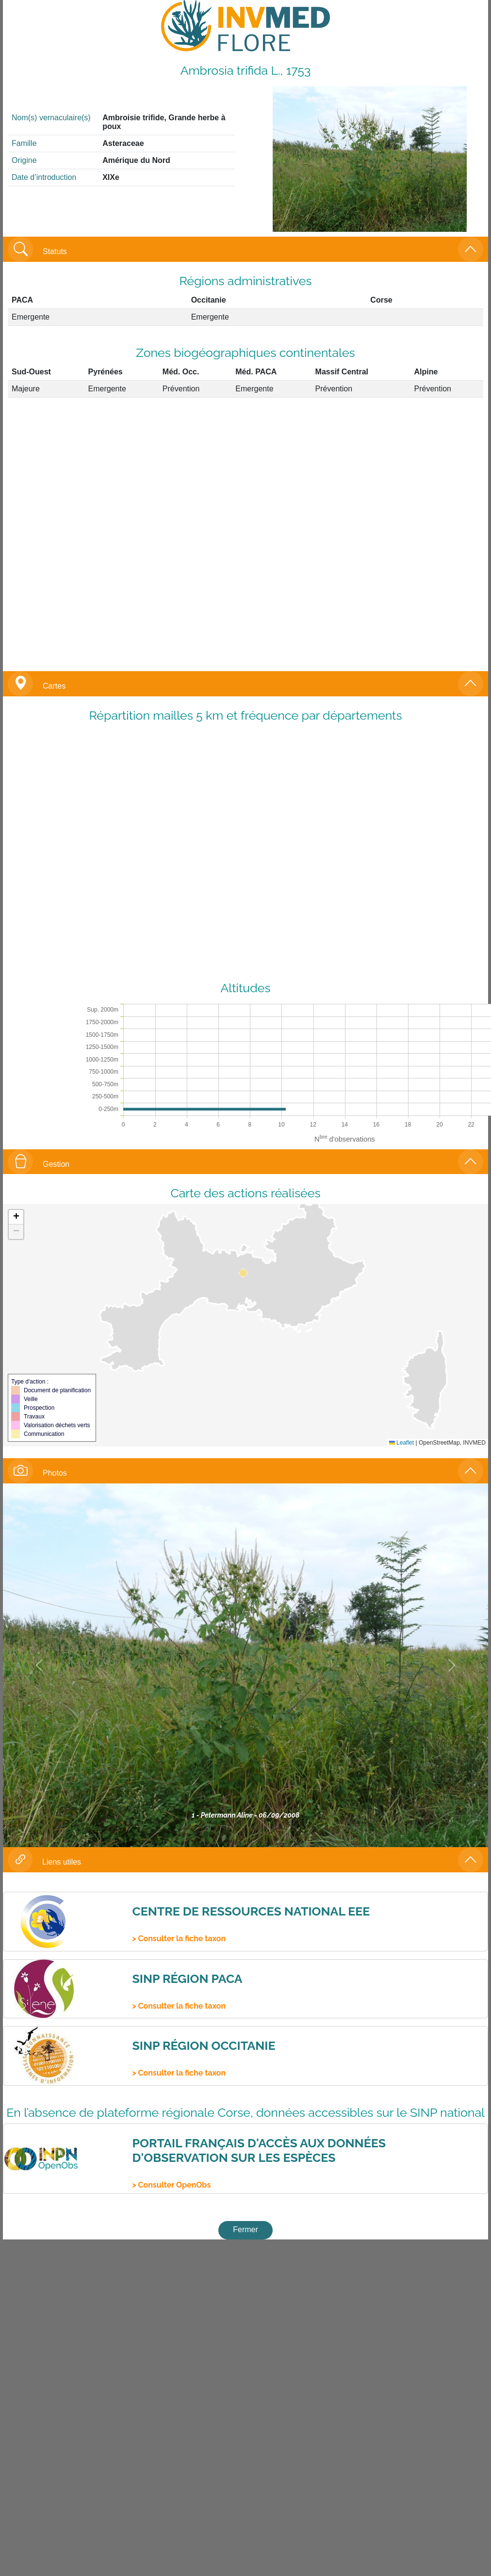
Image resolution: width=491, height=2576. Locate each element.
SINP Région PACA (187, 1978)
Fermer (245, 2229)
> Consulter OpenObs (171, 2185)
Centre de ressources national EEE (251, 1911)
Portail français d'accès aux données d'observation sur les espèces (259, 2150)
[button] (16, 1217)
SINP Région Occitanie (203, 2045)
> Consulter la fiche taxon (179, 1938)
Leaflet (401, 1442)
